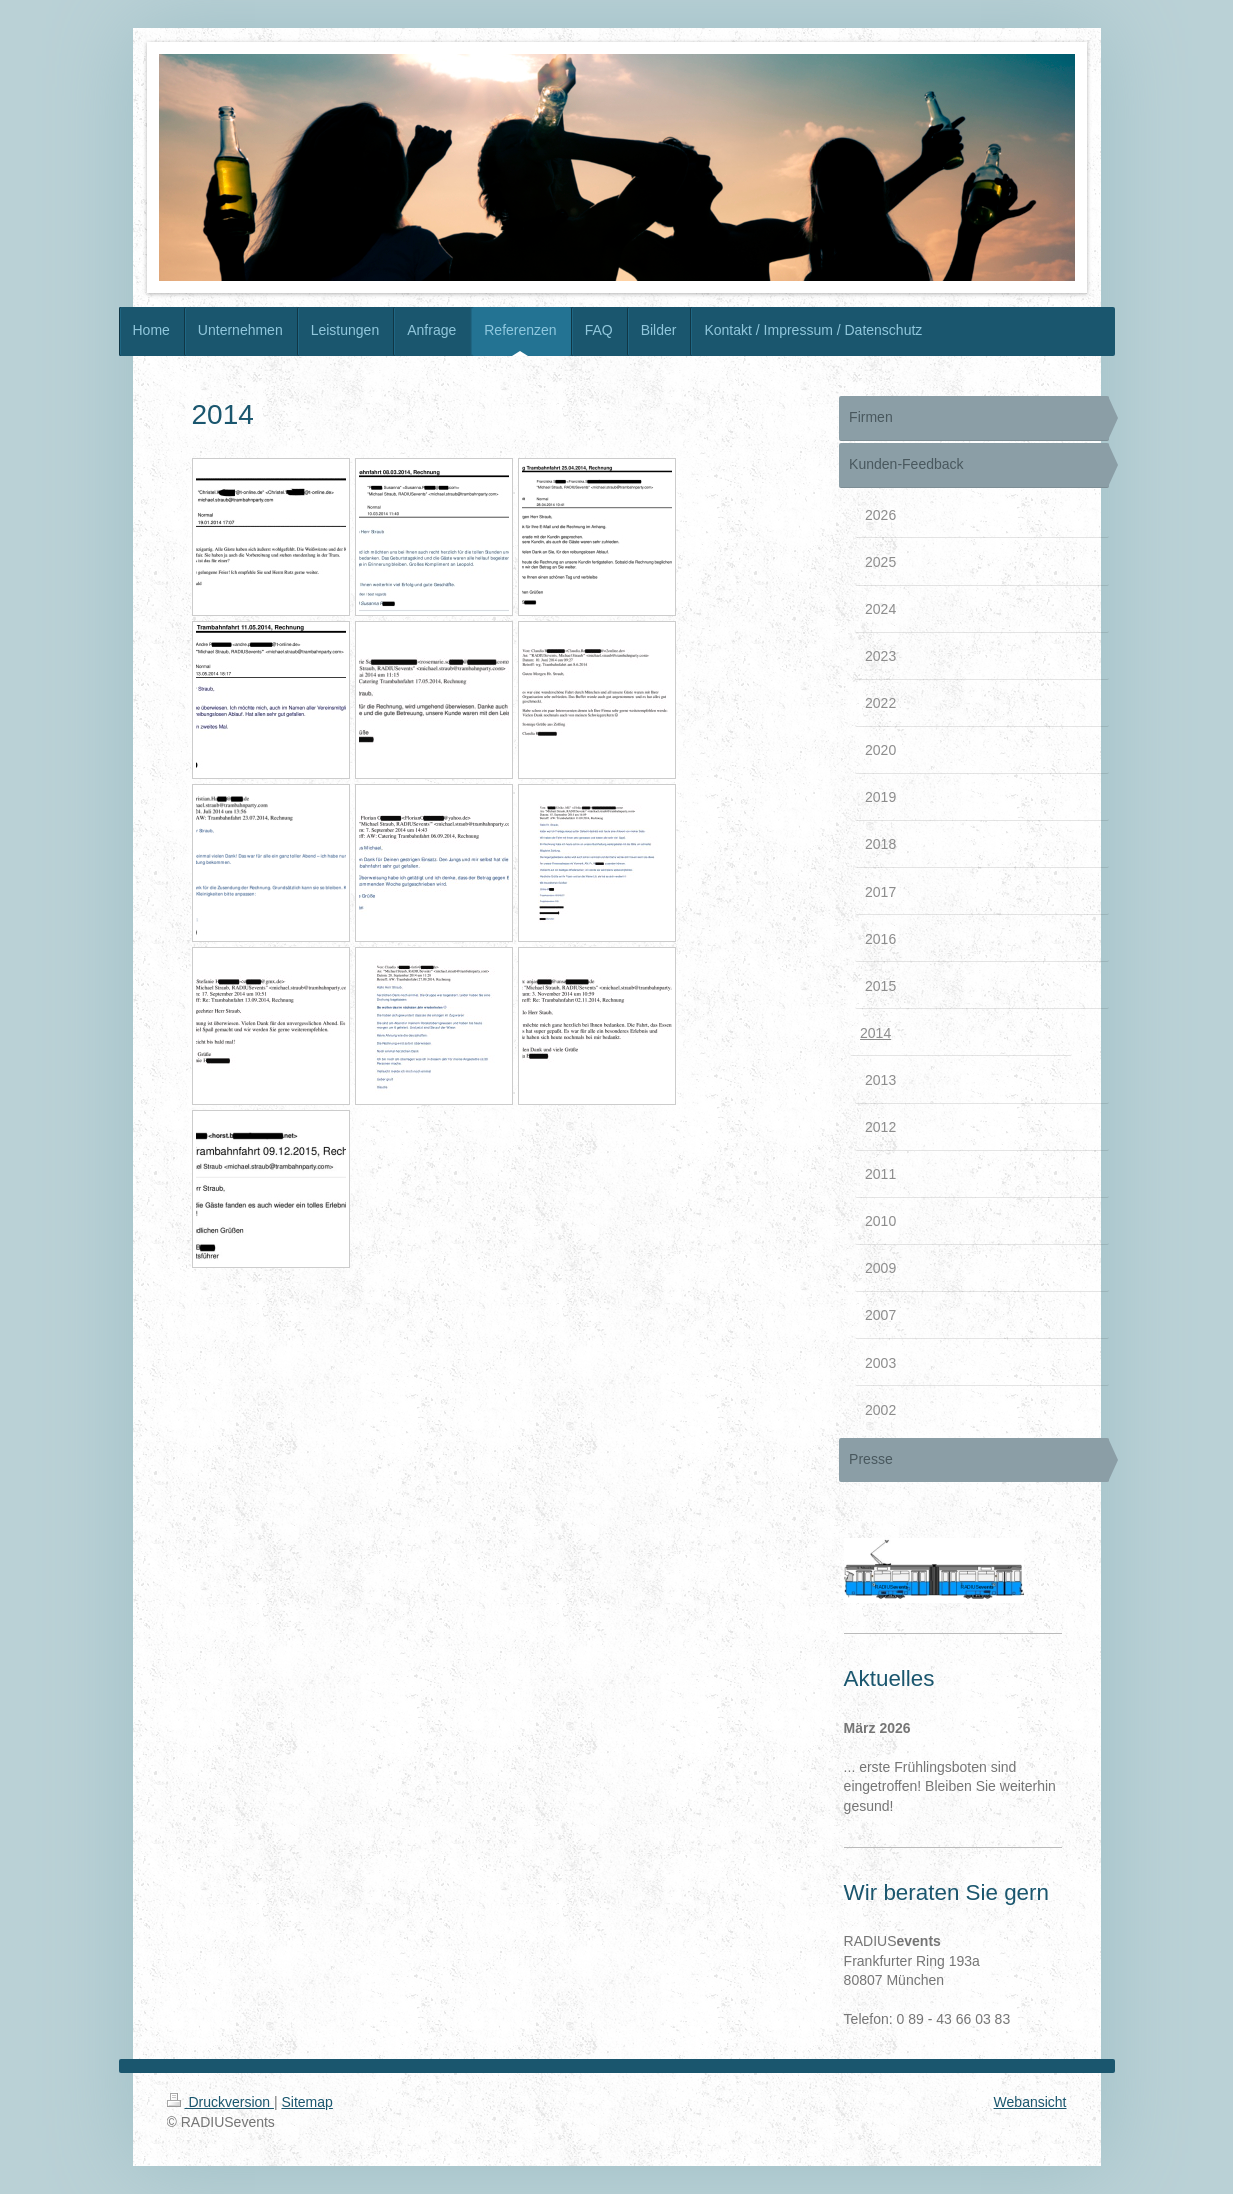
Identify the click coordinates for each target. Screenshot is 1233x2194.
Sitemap (307, 2102)
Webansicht (1030, 2102)
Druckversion (220, 2102)
